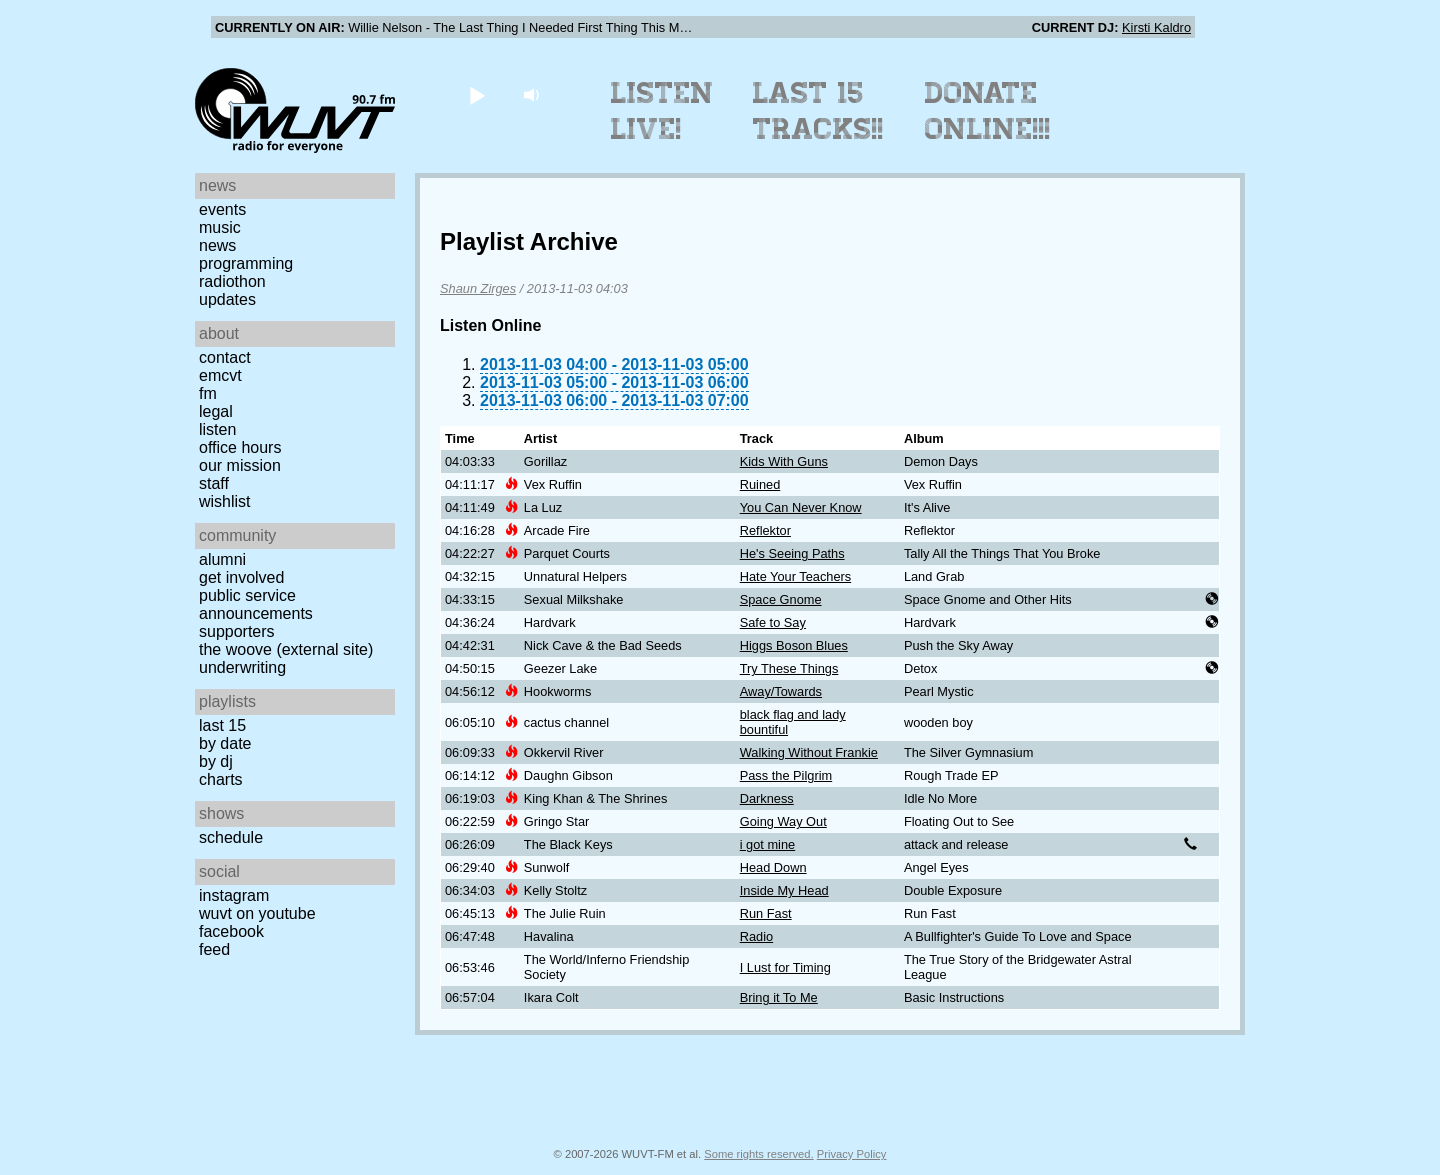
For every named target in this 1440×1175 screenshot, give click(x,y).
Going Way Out (783, 821)
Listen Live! (662, 111)
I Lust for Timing (785, 967)
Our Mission (240, 465)
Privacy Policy (852, 1154)
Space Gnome (781, 599)
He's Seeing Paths (792, 553)
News (217, 245)
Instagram (234, 895)
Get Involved (241, 577)
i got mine (767, 844)
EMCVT (220, 375)
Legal (216, 411)
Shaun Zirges (478, 288)
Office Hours (240, 447)
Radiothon (232, 281)
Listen (217, 429)
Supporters (237, 631)
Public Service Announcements (256, 604)
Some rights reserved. (758, 1154)
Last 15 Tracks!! (818, 111)
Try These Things (789, 668)
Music (220, 227)
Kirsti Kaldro (1156, 27)
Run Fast (766, 913)
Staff (214, 483)
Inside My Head (784, 890)
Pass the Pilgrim (786, 775)
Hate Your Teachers (795, 576)
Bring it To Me (779, 997)
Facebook (231, 931)
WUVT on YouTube (257, 913)
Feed (214, 949)
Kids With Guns (784, 461)
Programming (246, 263)
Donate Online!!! (988, 111)
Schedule (231, 837)
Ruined (760, 484)
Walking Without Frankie (809, 752)
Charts (221, 779)
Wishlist (225, 501)
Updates (227, 299)
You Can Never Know (801, 507)
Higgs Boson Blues (794, 645)
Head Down (773, 867)
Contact (225, 357)
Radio (756, 936)
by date (225, 743)
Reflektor (765, 530)
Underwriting (242, 667)
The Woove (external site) (286, 649)
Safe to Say (773, 622)
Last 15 (222, 725)
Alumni (222, 559)
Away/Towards (781, 691)
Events (222, 209)
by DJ (216, 761)
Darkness (767, 798)
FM (208, 393)
